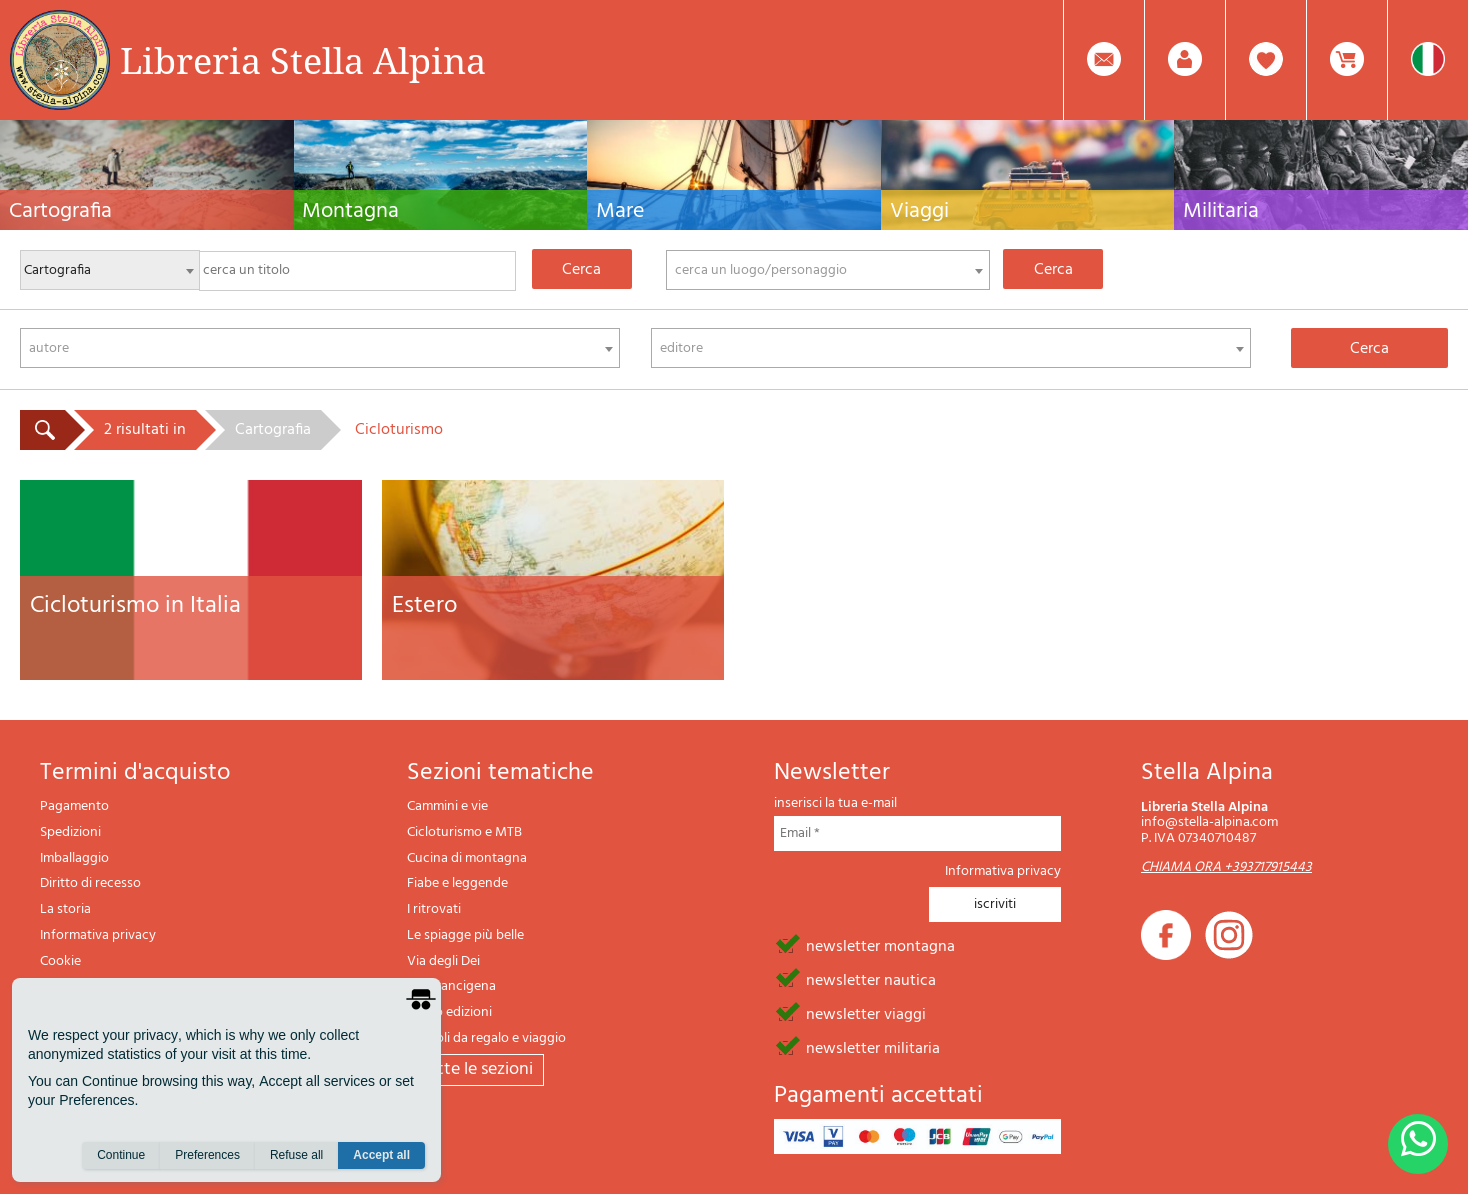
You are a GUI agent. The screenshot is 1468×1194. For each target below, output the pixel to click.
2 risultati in (145, 430)
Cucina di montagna (467, 858)
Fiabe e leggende (457, 883)
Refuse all (296, 1155)
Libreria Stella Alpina (303, 60)
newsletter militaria (873, 1047)
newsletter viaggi (866, 1013)
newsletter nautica (871, 979)
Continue (121, 1155)
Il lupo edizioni (449, 1012)
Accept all (381, 1155)
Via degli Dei (443, 961)
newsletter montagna (880, 945)
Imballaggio (74, 858)
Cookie (60, 961)
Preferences (207, 1155)
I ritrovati (434, 909)
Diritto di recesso (90, 883)
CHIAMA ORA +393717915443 (1226, 867)
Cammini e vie (447, 806)
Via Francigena (451, 986)
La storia (65, 909)
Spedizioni (70, 832)
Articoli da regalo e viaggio (486, 1038)
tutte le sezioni (475, 1069)
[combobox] (828, 270)
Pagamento (74, 806)
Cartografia (273, 430)
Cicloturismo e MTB (464, 832)
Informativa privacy (98, 935)
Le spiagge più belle (465, 935)
